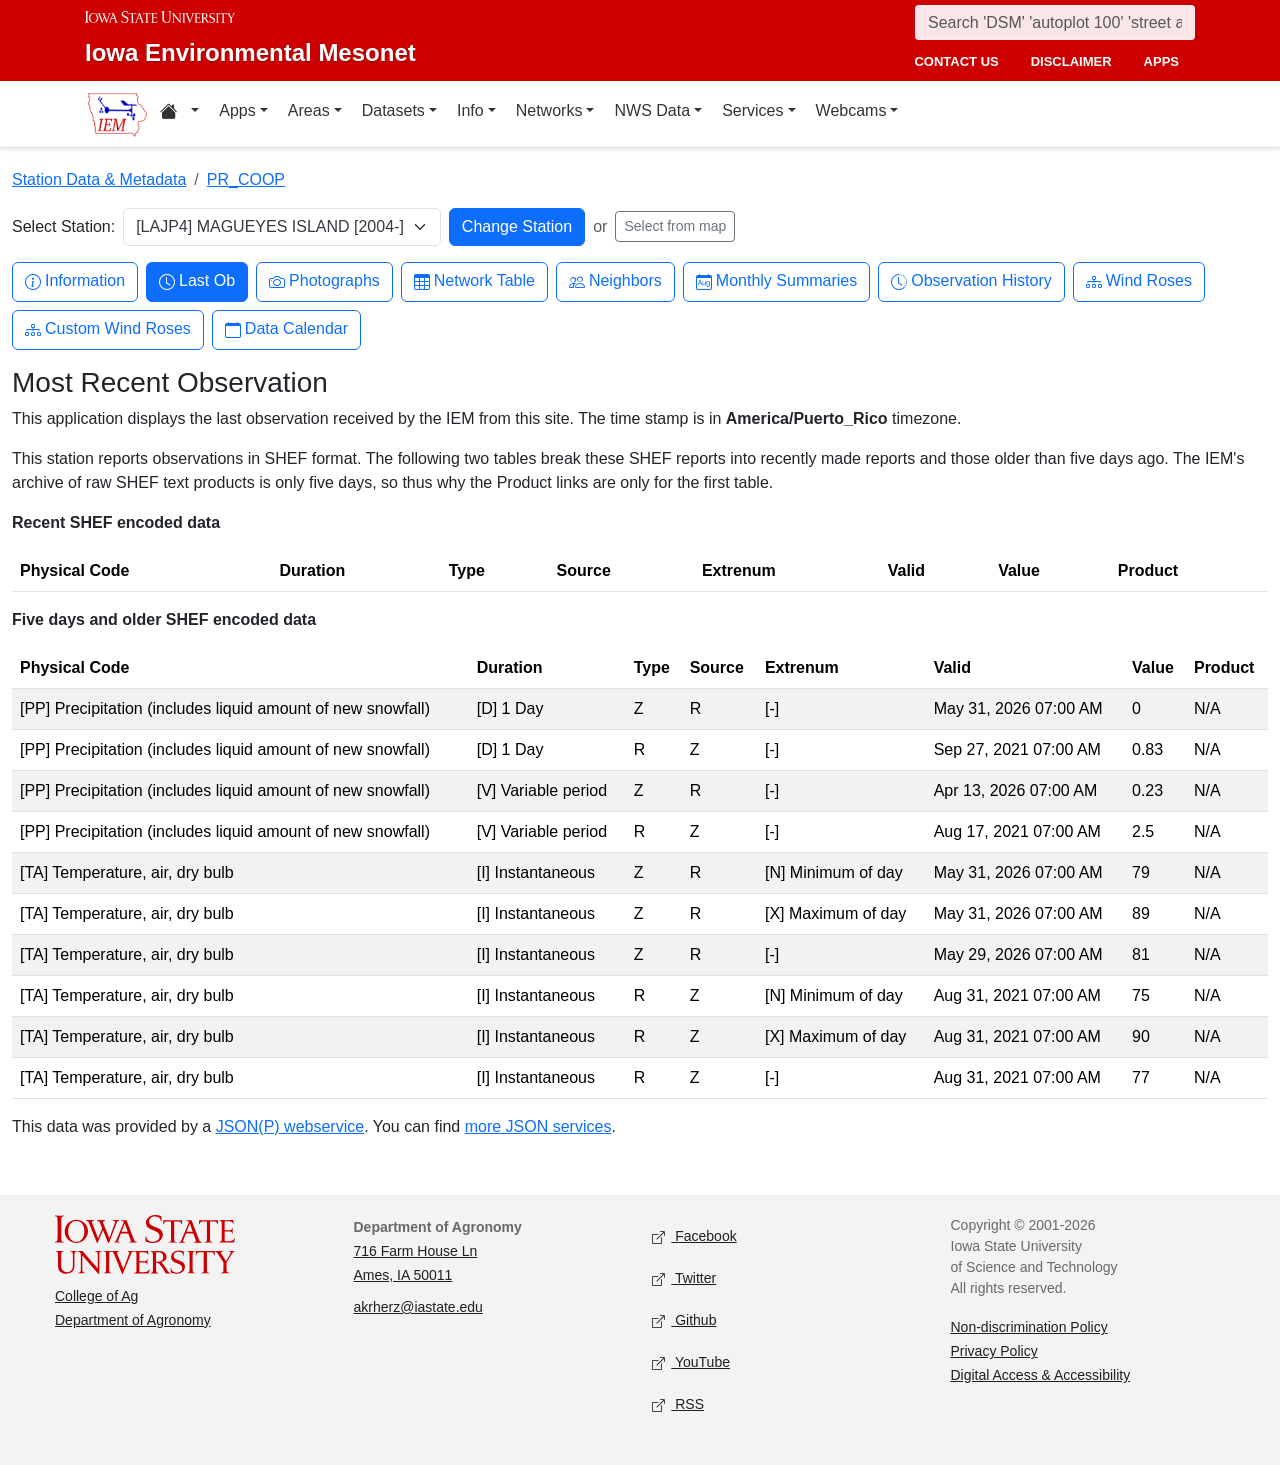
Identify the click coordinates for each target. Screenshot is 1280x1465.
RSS (678, 1405)
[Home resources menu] (179, 114)
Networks (549, 110)
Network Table (474, 281)
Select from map (675, 226)
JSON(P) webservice (290, 1126)
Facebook (694, 1237)
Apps (237, 110)
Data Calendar (286, 329)
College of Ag (96, 1296)
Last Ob (197, 281)
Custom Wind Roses (108, 329)
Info (470, 110)
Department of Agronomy (133, 1320)
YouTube (691, 1363)
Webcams (851, 110)
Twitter (684, 1279)
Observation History (971, 281)
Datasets (393, 110)
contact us (956, 61)
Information (75, 281)
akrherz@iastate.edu (418, 1307)
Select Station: (63, 226)
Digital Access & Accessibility (1041, 1375)
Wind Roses (1139, 281)
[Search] (1055, 22)
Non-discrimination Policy (1029, 1327)
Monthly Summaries (776, 281)
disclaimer (1071, 61)
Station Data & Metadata (99, 179)
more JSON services (538, 1126)
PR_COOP (246, 179)
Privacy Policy (994, 1351)
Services (752, 110)
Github (684, 1321)
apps (1161, 61)
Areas (309, 110)
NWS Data (652, 110)
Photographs (324, 281)
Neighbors (615, 281)
